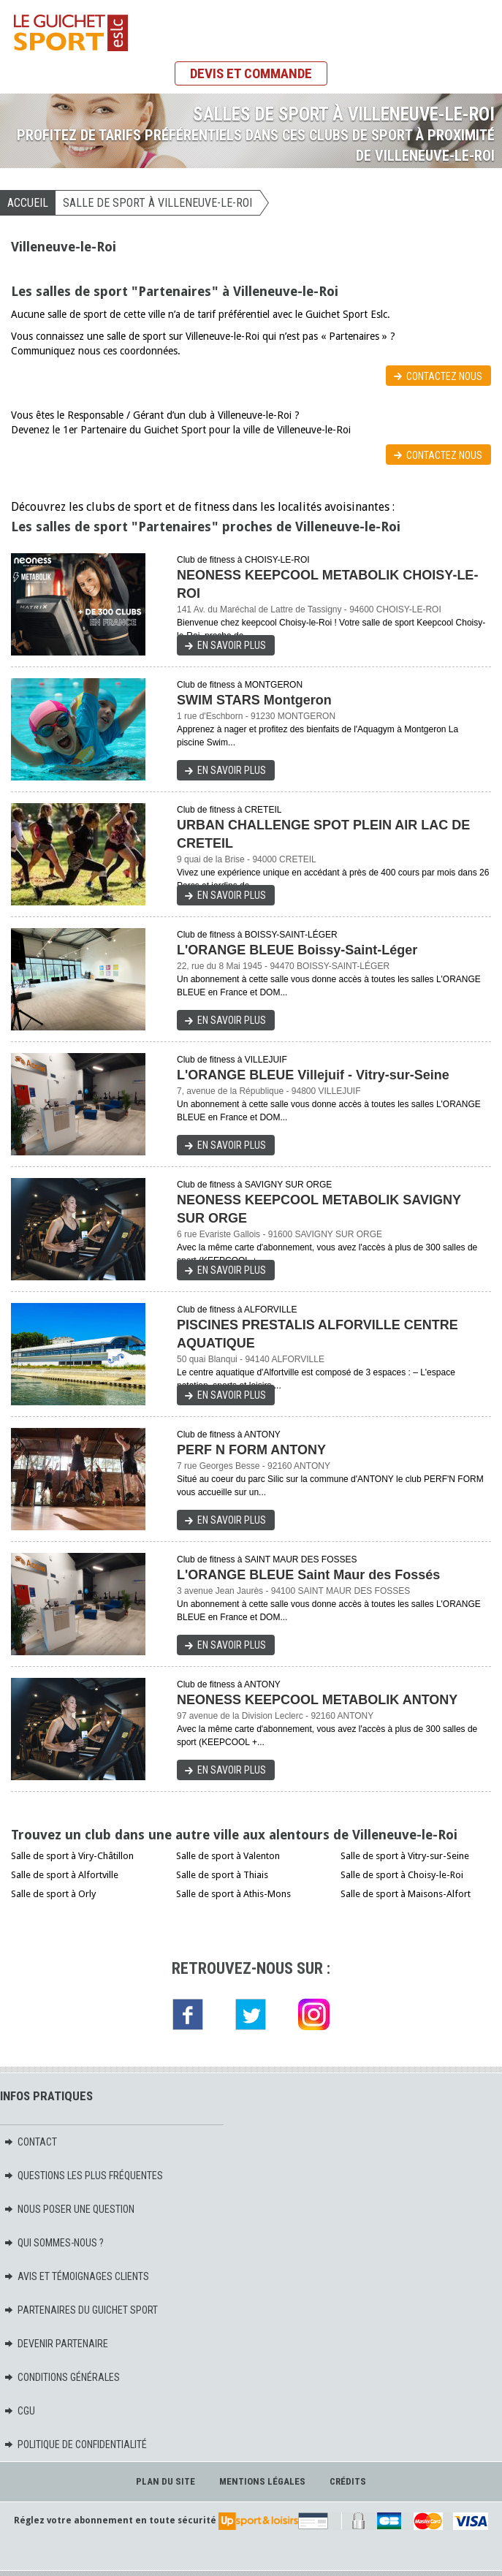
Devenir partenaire (56, 2343)
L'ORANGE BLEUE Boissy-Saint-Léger (297, 950)
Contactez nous (444, 376)
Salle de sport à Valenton (228, 1855)
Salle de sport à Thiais (222, 1874)
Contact (30, 2142)
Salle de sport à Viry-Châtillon (72, 1855)
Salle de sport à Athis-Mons (233, 1893)
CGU (19, 2411)
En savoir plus (231, 645)
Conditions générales (62, 2377)
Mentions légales (262, 2481)
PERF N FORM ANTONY (251, 1450)
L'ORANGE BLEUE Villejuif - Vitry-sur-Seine (313, 1075)
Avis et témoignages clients (76, 2276)
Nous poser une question (69, 2209)
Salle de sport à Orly (53, 1893)
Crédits (348, 2481)
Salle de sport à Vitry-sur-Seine (405, 1855)
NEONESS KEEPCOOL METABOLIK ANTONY (317, 1699)
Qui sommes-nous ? (54, 2243)
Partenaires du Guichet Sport (81, 2310)
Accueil (27, 203)
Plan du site (165, 2481)
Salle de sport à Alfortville (64, 1874)
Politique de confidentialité (75, 2444)
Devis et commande (251, 73)
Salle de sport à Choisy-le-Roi (402, 1874)
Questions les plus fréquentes (83, 2175)
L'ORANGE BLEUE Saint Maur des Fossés (308, 1575)
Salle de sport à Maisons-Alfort (406, 1893)
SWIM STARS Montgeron (254, 700)
